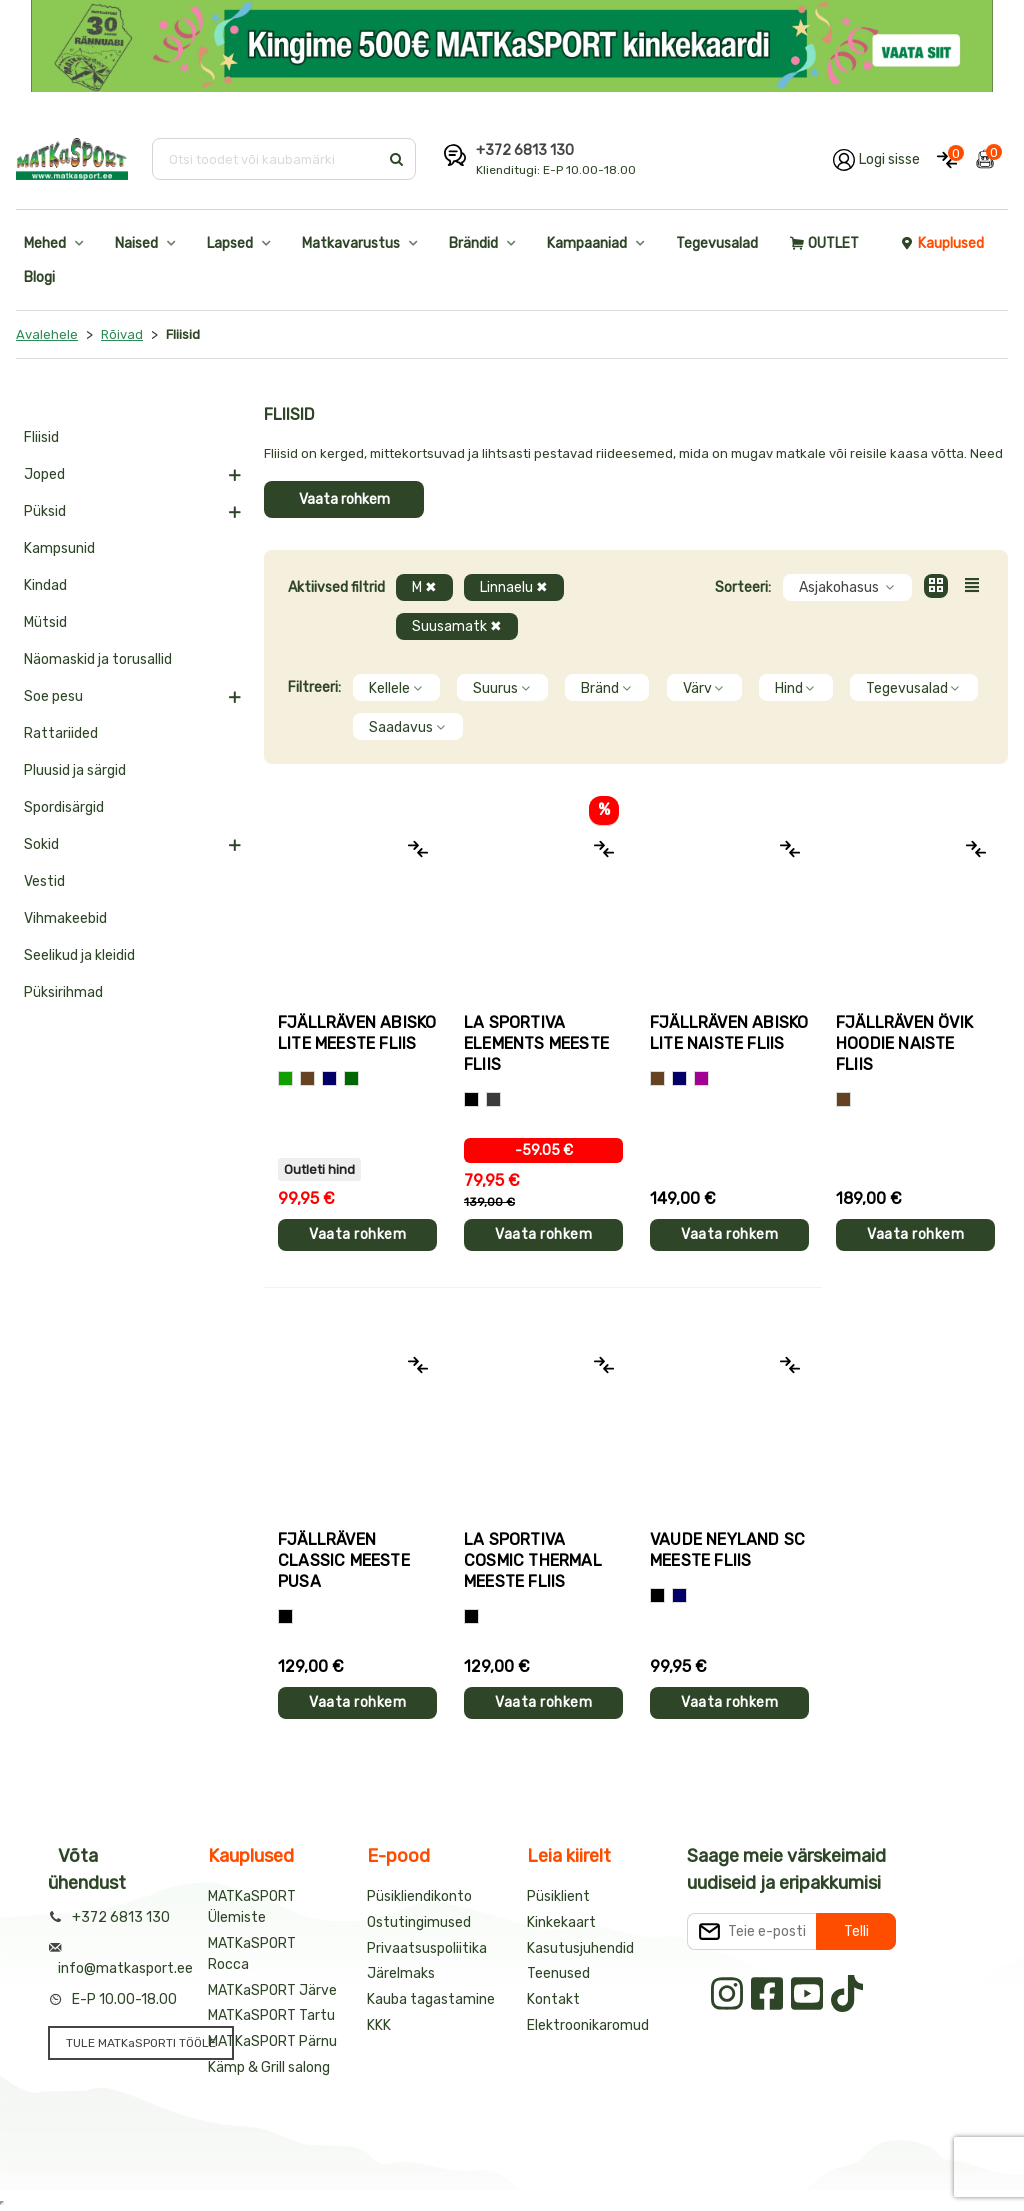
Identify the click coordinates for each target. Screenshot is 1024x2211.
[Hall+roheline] (493, 1099)
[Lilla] (701, 1078)
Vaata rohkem (344, 499)
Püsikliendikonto (419, 1896)
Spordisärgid (64, 807)
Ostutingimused (419, 1922)
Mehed (45, 243)
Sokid (41, 844)
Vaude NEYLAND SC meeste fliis (727, 1550)
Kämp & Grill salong (269, 2067)
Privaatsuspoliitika (427, 1948)
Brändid (473, 243)
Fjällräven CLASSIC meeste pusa (344, 1560)
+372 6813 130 (525, 150)
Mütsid (45, 622)
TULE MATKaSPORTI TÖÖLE (141, 2043)
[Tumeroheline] (351, 1078)
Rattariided (61, 733)
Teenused (558, 1973)
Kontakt (553, 1999)
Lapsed (230, 243)
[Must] (285, 1616)
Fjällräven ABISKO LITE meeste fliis (357, 1033)
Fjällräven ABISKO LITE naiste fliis (729, 1033)
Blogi (39, 277)
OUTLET (824, 243)
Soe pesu (53, 696)
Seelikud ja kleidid (79, 955)
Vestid (44, 881)
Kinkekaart (561, 1922)
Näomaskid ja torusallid (98, 659)
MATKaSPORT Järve (272, 1990)
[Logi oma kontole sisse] (876, 159)
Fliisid (41, 437)
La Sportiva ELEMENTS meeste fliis (536, 1043)
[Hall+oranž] (471, 1099)
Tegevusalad (717, 243)
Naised (136, 243)
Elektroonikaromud (588, 2025)
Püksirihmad (63, 992)
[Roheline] (285, 1078)
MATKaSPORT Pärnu (272, 2041)
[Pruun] (307, 1078)
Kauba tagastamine (431, 1999)
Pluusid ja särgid (75, 770)
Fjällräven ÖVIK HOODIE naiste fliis (904, 1043)
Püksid (45, 511)
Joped (44, 474)
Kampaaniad (587, 243)
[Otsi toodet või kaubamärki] (267, 159)
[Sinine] (329, 1078)
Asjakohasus (847, 587)
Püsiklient (558, 1896)
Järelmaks (401, 1973)
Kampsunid (59, 548)
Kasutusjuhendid (580, 1948)
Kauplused (942, 243)
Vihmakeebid (65, 918)
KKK (379, 2025)
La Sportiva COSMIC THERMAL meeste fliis (533, 1560)
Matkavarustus (351, 243)
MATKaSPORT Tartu (271, 2015)
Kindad (45, 585)
